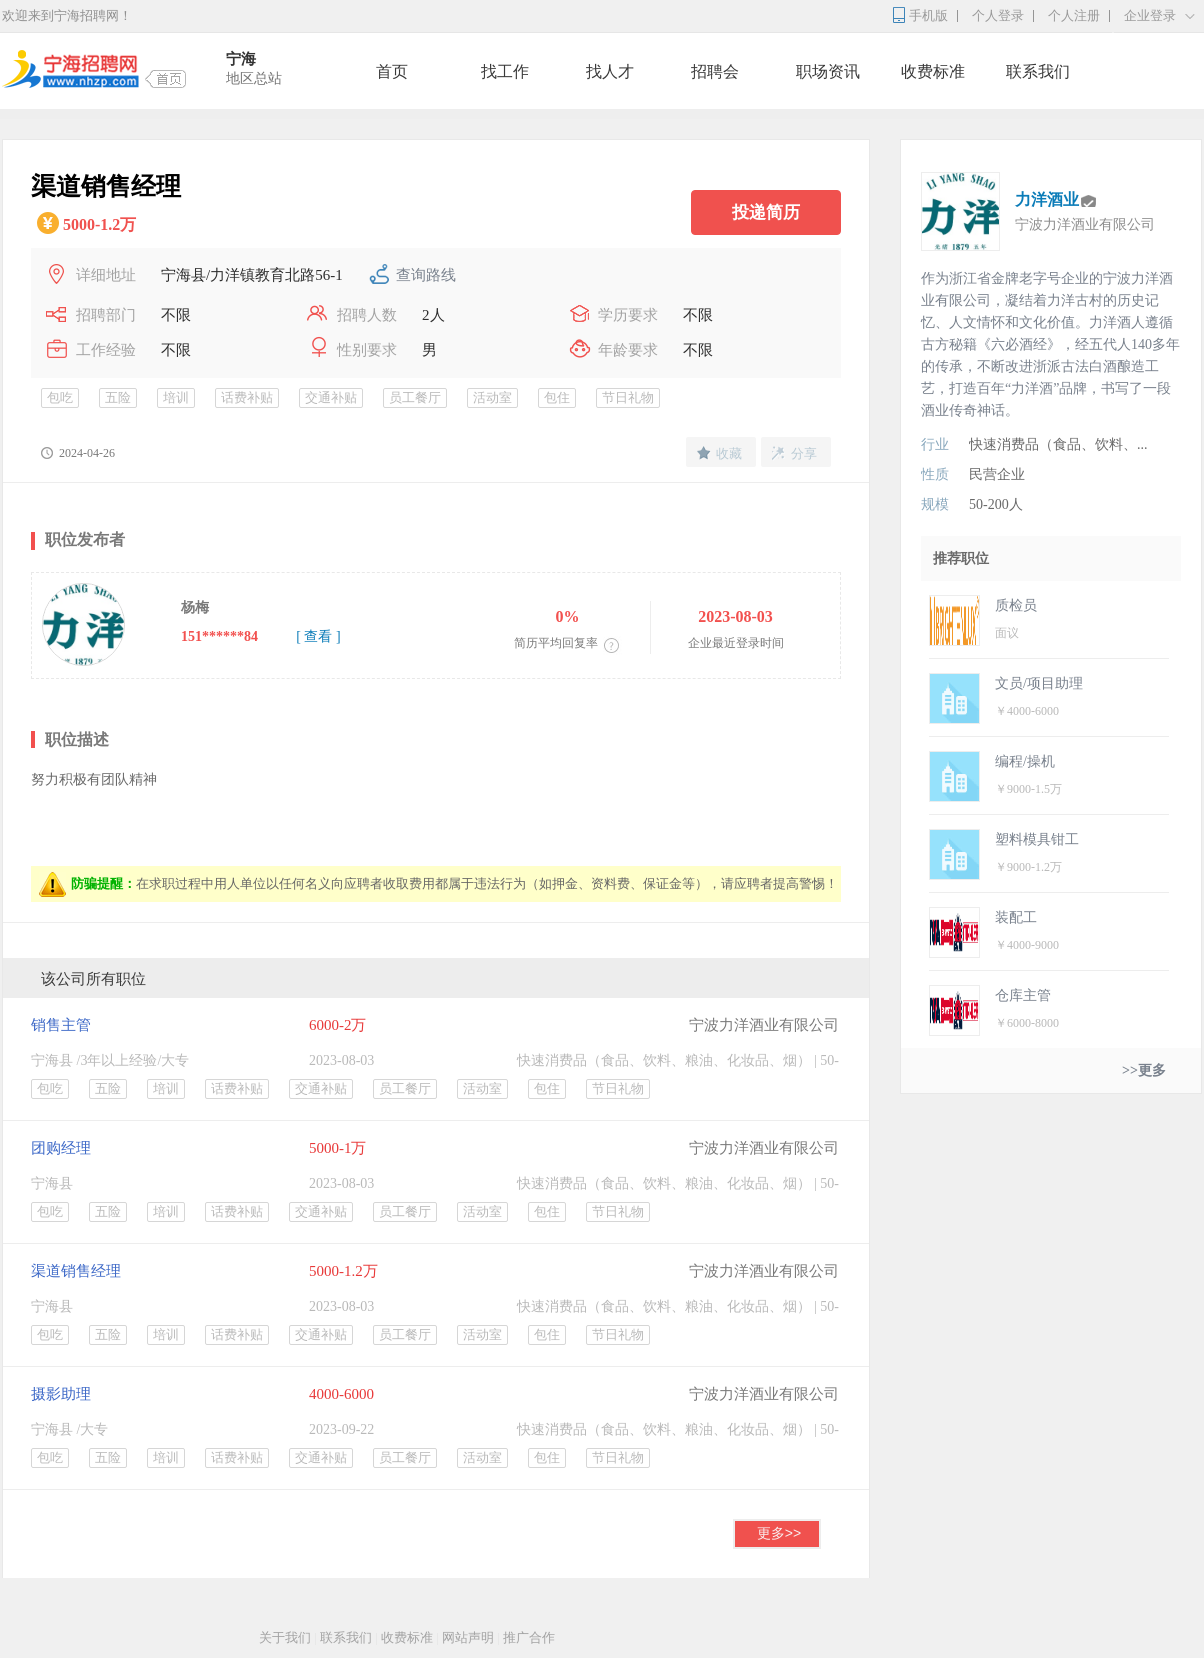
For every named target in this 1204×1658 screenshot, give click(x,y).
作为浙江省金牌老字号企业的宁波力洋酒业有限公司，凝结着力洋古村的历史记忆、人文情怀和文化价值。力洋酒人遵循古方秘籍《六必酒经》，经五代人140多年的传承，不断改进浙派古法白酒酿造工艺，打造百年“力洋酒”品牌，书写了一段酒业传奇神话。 (1050, 344)
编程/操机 (1025, 761)
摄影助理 (61, 1394)
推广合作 (529, 1637)
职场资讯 (828, 71)
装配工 (1016, 917)
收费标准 (933, 71)
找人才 (610, 71)
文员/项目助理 (1039, 683)
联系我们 (1038, 71)
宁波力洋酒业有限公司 (764, 1025)
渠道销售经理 (76, 1271)
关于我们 (285, 1637)
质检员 (1016, 605)
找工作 (505, 71)
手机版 (928, 15)
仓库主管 (1023, 995)
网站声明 (468, 1637)
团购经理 (61, 1148)
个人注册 (1074, 15)
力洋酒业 (1047, 199)
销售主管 (61, 1025)
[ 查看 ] (318, 636)
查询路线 (426, 275)
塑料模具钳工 (1037, 839)
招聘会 (715, 71)
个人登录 (998, 15)
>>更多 (1144, 1070)
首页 (392, 71)
